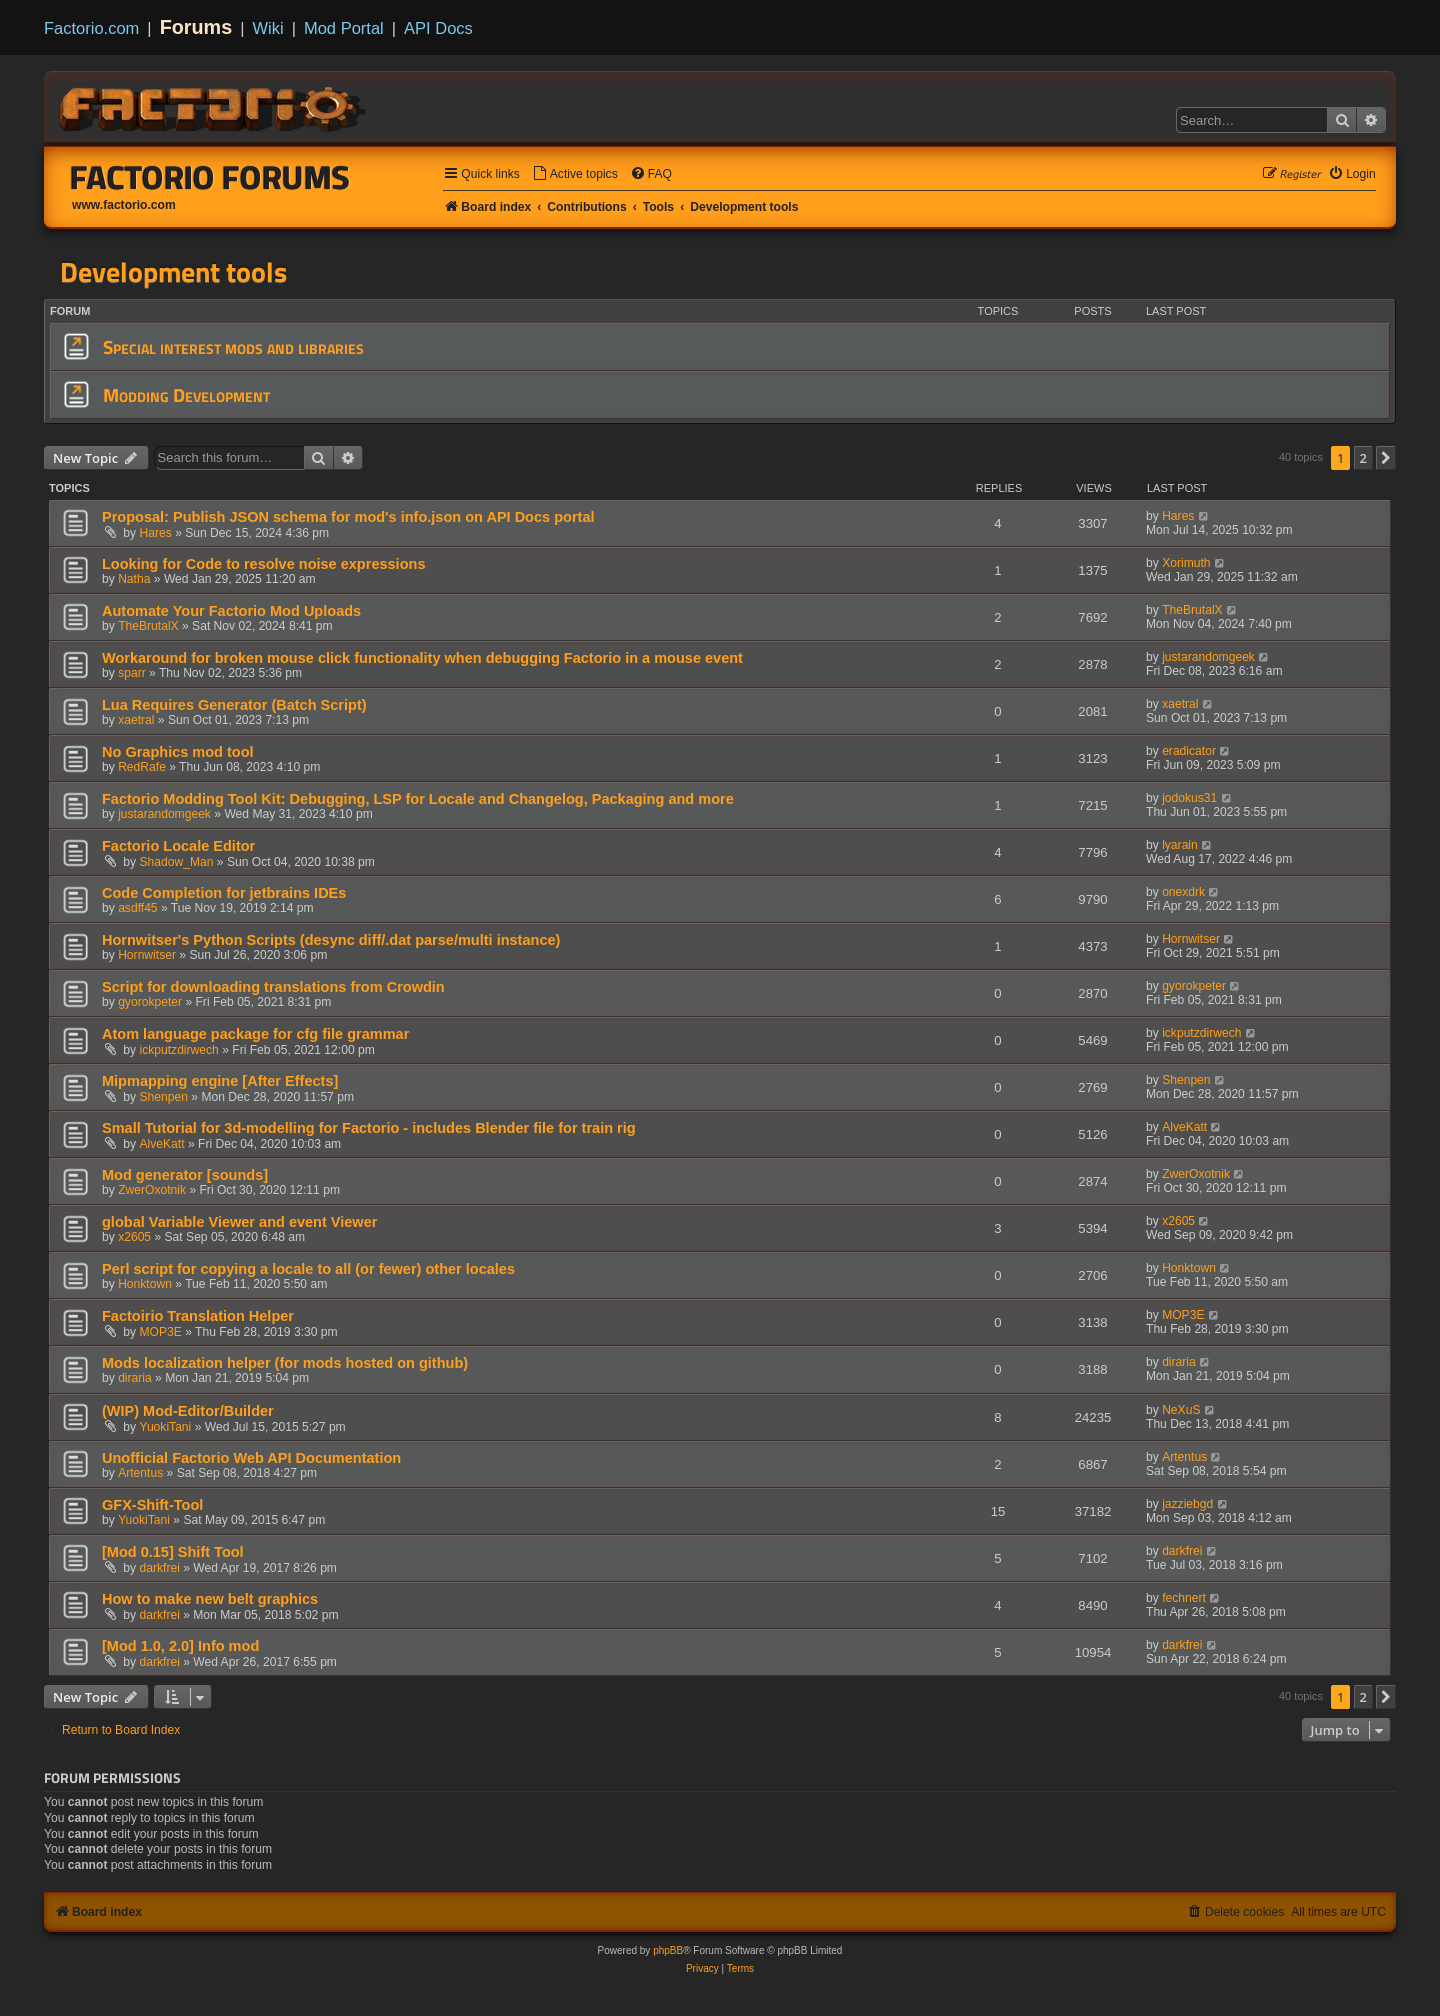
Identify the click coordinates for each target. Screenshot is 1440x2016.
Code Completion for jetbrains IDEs (224, 893)
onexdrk (1183, 892)
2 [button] (1363, 458)
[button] (1386, 458)
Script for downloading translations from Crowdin (273, 987)
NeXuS (1181, 1410)
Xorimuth (1186, 563)
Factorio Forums (210, 177)
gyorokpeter (150, 1002)
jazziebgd (1187, 1504)
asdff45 (137, 908)
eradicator (1189, 751)
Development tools (173, 272)
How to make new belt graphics (210, 1599)
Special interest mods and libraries (233, 347)
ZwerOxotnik (152, 1190)
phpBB (668, 1950)
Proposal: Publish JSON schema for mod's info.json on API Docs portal (348, 517)
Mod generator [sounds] (185, 1175)
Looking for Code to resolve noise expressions (263, 564)
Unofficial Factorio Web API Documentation (251, 1458)
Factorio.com (91, 28)
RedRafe (142, 767)
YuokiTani (166, 1427)
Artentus (140, 1473)
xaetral (136, 720)
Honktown (145, 1284)
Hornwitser (147, 955)
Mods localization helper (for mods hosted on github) (285, 1363)
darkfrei (160, 1568)
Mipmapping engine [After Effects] (220, 1081)
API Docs (438, 28)
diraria (135, 1378)
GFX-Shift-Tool (152, 1505)
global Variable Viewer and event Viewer (239, 1222)
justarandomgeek (1208, 657)
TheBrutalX (148, 626)
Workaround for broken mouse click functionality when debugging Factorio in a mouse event (422, 658)
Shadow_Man (177, 862)
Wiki (268, 28)
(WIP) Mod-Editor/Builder (188, 1411)
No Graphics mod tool (178, 752)
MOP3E (161, 1332)
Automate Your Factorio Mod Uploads (231, 611)
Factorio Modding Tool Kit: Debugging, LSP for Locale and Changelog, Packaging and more (418, 799)
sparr (132, 673)
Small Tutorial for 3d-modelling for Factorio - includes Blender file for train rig (369, 1128)
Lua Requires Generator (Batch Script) (234, 705)
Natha (134, 579)
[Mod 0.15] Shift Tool (173, 1552)
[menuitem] (575, 174)
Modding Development (186, 395)
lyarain (1180, 845)
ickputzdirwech (179, 1050)
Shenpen (164, 1097)
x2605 (134, 1237)
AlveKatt (162, 1144)
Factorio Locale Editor (178, 846)
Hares (156, 533)
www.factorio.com (124, 205)
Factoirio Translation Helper (198, 1316)
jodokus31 (1189, 798)
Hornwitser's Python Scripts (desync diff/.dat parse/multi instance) (331, 940)
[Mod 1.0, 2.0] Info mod (180, 1646)
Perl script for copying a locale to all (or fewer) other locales (308, 1269)
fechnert (1184, 1598)
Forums (196, 27)
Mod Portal (344, 28)
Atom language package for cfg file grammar (255, 1034)
